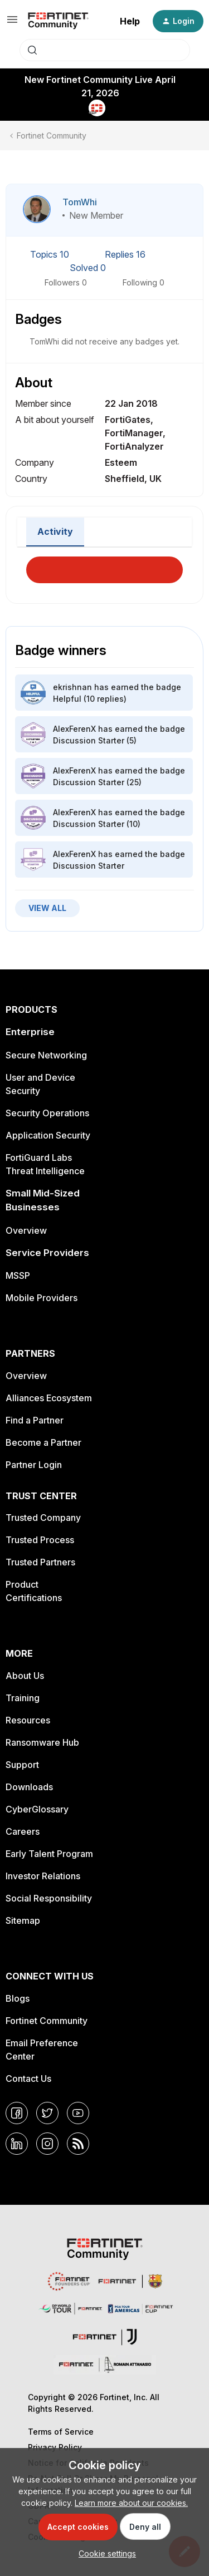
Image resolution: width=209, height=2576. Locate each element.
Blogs (18, 1998)
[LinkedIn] (17, 2143)
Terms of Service (61, 2431)
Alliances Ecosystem (49, 1397)
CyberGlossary (37, 1809)
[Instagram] (47, 2143)
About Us (25, 1675)
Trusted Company (43, 1517)
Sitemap (23, 1920)
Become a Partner (43, 1442)
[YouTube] (78, 2113)
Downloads (29, 1786)
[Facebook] (17, 2113)
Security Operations (47, 1113)
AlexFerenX (74, 728)
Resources (28, 1720)
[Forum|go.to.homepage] (58, 21)
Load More (105, 566)
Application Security (48, 1135)
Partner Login (34, 1464)
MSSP (18, 1275)
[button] (12, 23)
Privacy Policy (55, 2447)
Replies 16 (125, 254)
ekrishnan (72, 687)
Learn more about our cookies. (131, 2503)
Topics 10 (50, 254)
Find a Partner (35, 1420)
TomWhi (79, 202)
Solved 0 (88, 267)
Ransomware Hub (42, 1742)
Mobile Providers (41, 1297)
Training (23, 1697)
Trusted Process (40, 1539)
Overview (26, 1230)
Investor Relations (43, 1875)
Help (130, 21)
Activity (55, 531)
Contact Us (28, 2078)
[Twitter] (47, 2113)
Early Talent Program (49, 1853)
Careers (23, 1831)
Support (22, 1764)
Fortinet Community (51, 135)
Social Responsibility (49, 1898)
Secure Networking (46, 1055)
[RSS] (78, 2143)
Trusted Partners (40, 1562)
